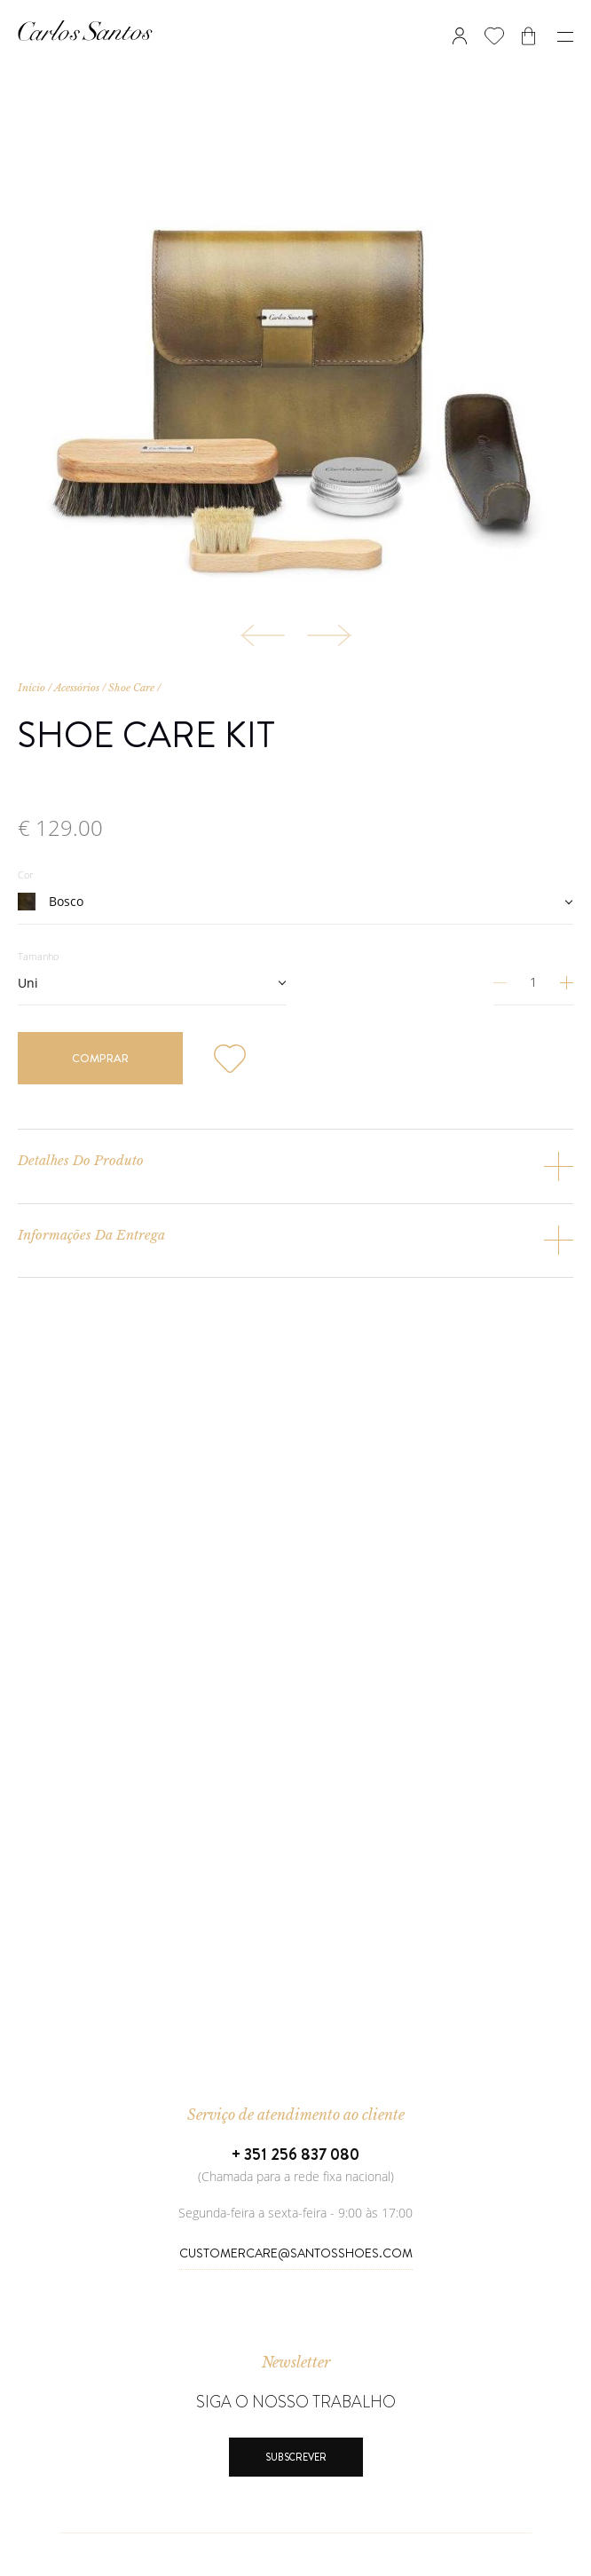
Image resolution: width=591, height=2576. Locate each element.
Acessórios (76, 687)
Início (31, 687)
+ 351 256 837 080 (295, 2154)
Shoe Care (131, 687)
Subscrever (296, 2457)
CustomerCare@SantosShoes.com (296, 2253)
